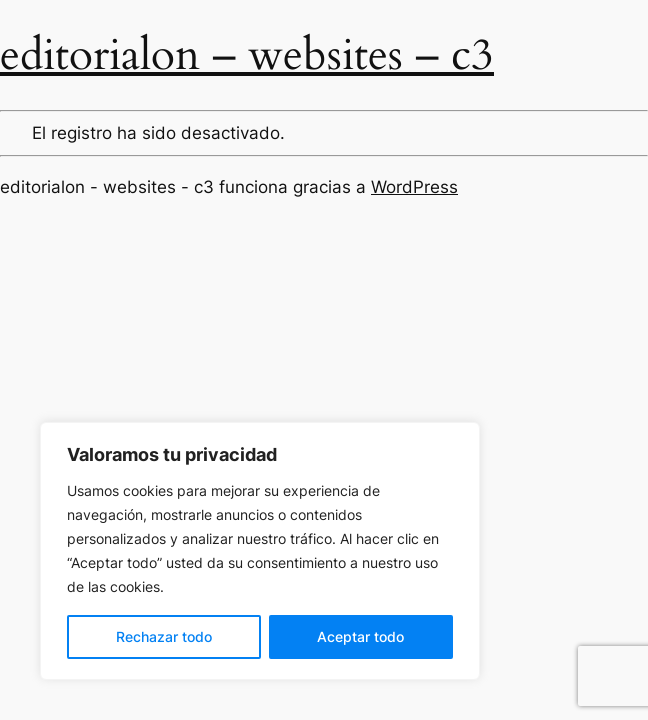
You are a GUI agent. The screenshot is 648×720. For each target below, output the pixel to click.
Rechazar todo (164, 636)
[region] (260, 551)
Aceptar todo (360, 636)
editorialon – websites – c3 (247, 55)
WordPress (414, 187)
